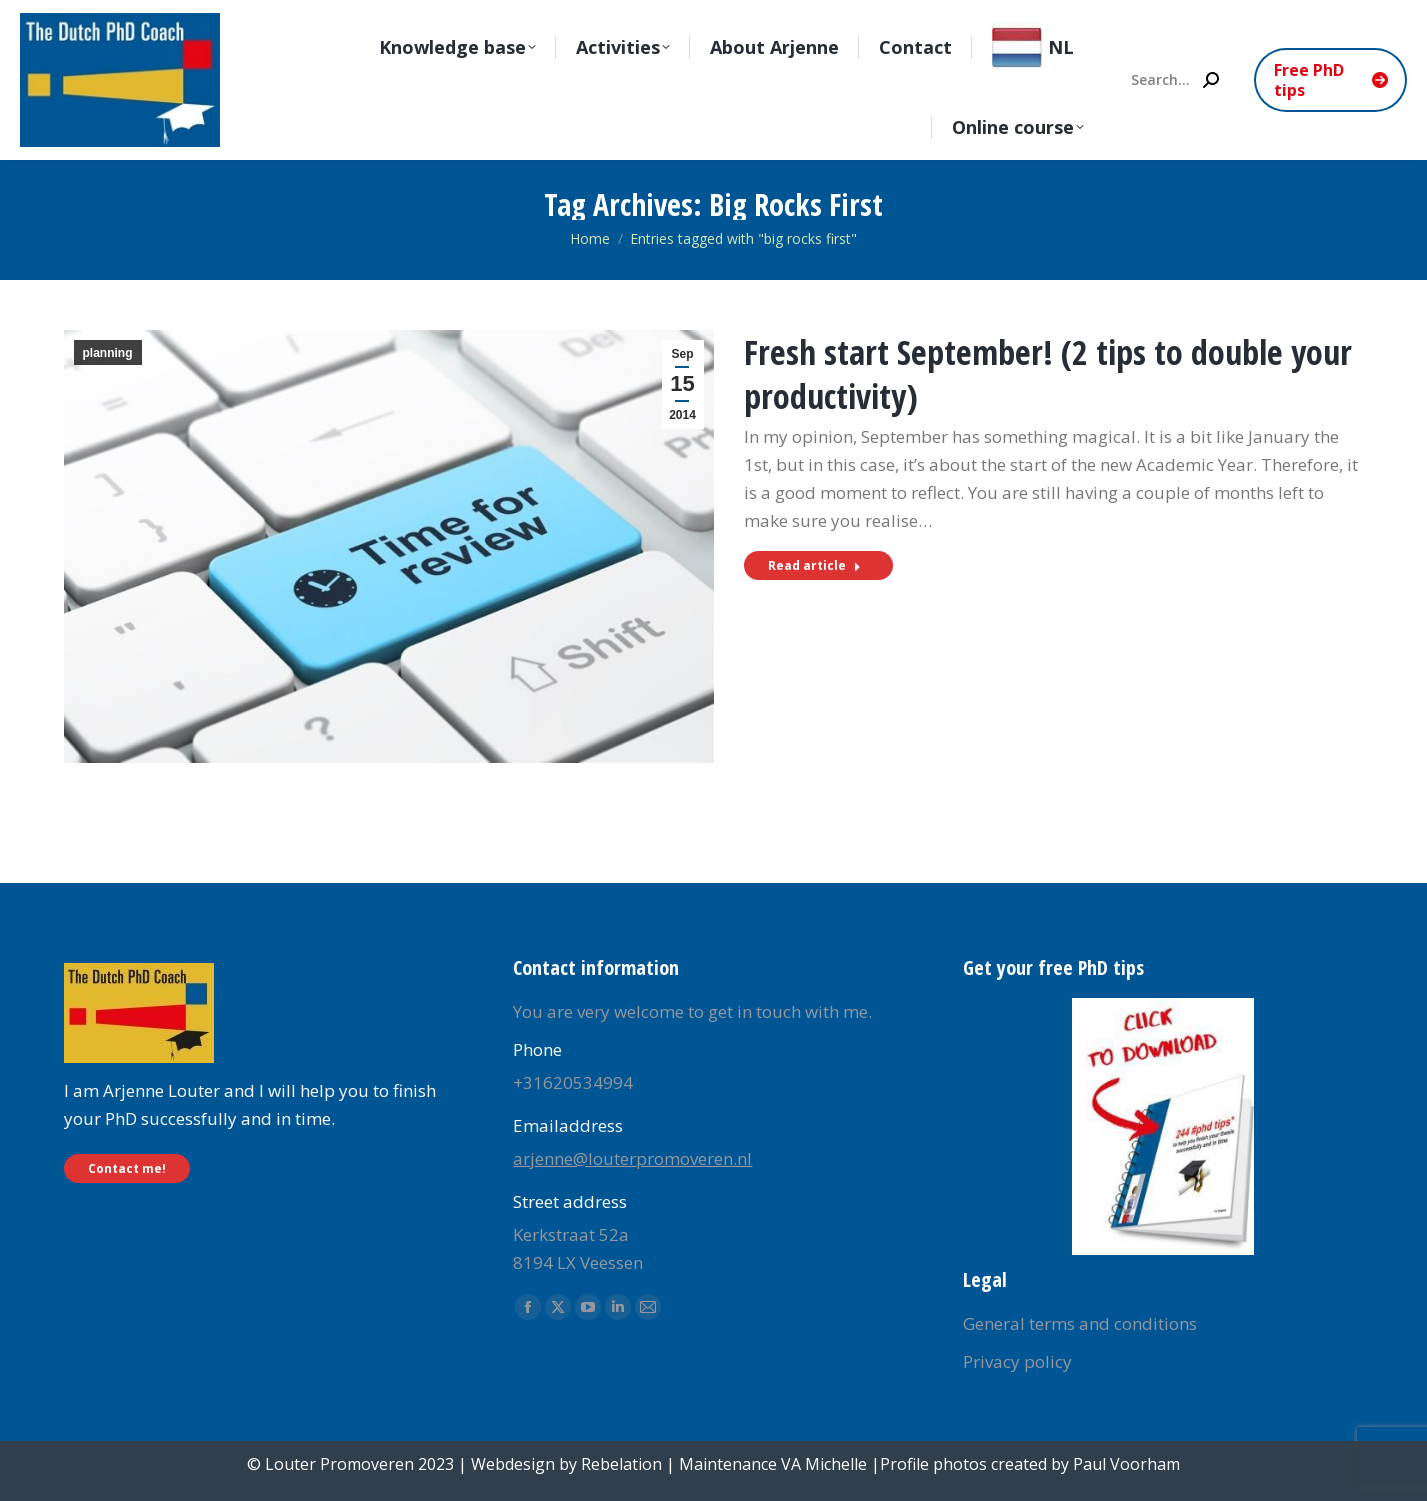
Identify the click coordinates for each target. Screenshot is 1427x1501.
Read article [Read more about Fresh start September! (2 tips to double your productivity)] (814, 565)
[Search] (1174, 80)
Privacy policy (1017, 1361)
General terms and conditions (1080, 1323)
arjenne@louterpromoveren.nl (632, 1158)
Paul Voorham (1126, 1464)
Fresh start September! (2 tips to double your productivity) (1048, 374)
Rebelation (621, 1464)
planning (108, 353)
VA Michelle (824, 1464)
